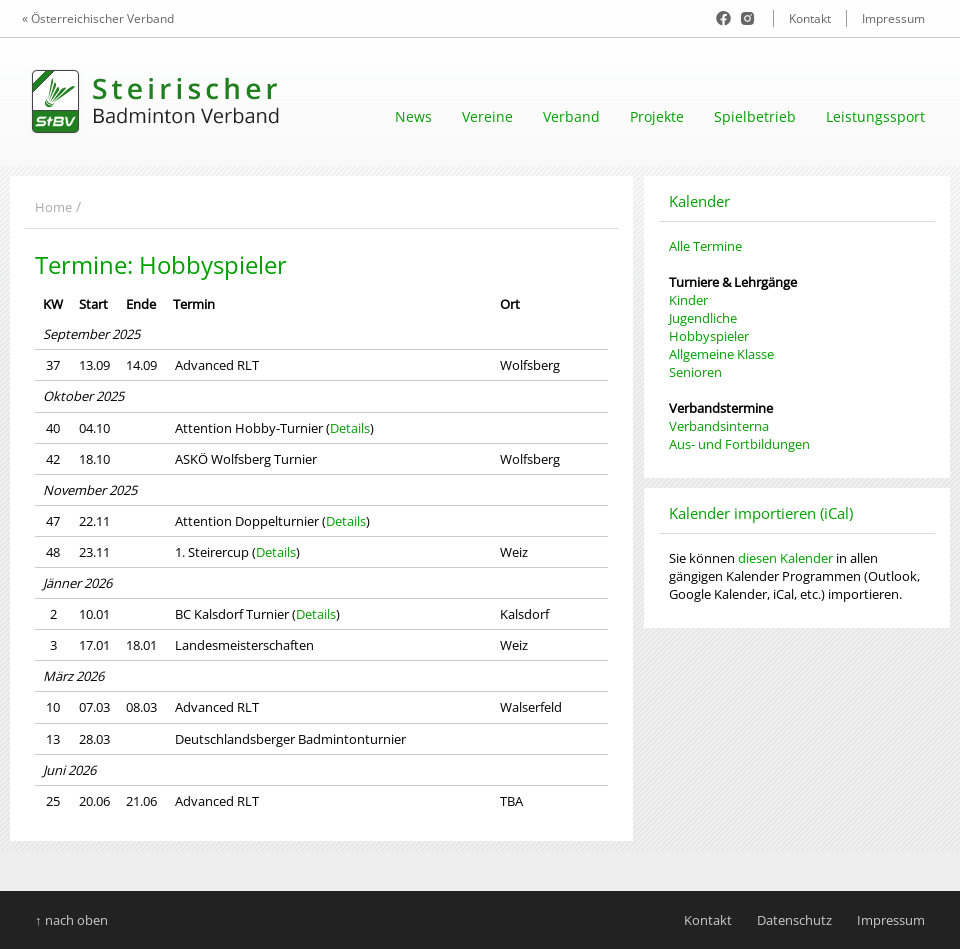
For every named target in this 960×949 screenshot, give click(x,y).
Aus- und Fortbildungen (739, 444)
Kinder (688, 300)
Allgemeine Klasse (721, 354)
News (413, 116)
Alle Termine (705, 246)
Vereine (487, 116)
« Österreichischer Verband (98, 18)
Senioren (695, 372)
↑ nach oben (71, 920)
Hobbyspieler (709, 336)
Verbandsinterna (719, 426)
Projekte (657, 116)
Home (53, 207)
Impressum (893, 18)
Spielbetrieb (755, 116)
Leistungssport (875, 116)
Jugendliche (703, 318)
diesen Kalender (785, 558)
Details (350, 428)
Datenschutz (794, 920)
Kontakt (810, 18)
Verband (571, 116)
